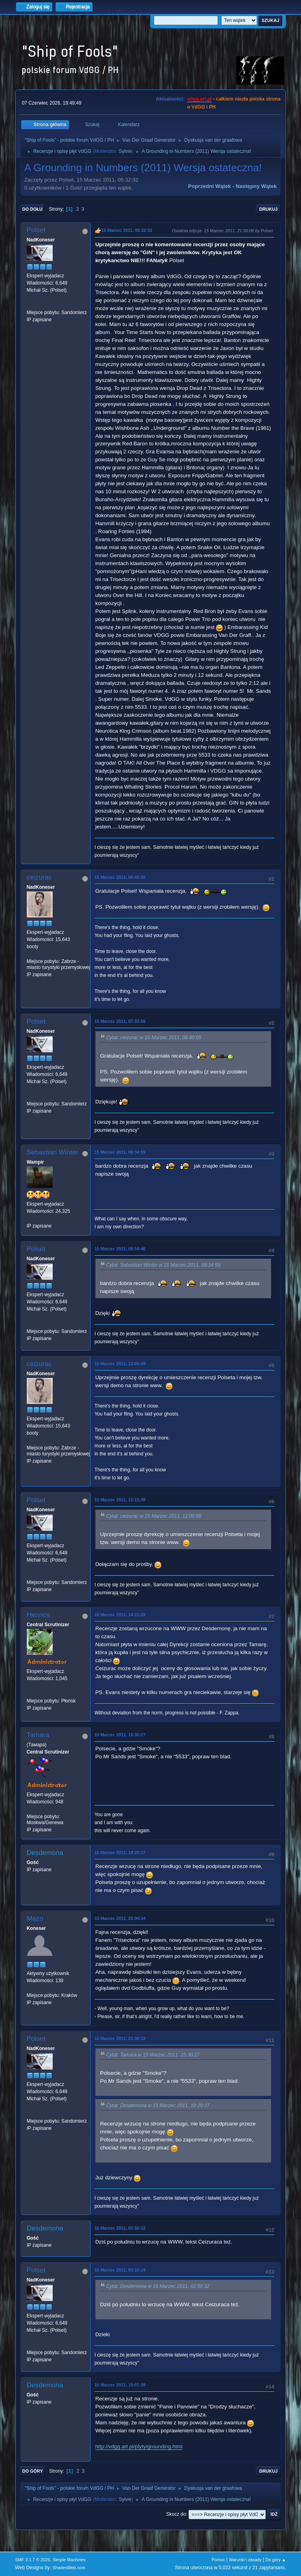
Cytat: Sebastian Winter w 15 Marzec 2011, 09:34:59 (163, 1265)
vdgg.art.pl (199, 99)
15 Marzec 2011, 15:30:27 (120, 1734)
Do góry (32, 2471)
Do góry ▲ (275, 2559)
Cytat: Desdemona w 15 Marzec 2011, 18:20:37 (158, 2105)
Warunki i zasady (245, 2559)
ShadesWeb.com (68, 2567)
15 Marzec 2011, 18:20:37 (120, 1852)
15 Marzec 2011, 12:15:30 (120, 1499)
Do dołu (32, 209)
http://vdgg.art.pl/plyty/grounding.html (139, 2446)
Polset (36, 230)
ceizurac (39, 877)
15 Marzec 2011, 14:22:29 (120, 1614)
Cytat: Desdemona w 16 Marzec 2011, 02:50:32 (158, 2286)
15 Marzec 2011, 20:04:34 (120, 1918)
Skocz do (176, 2514)
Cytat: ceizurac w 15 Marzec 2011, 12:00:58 (154, 1516)
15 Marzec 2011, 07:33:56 (120, 1021)
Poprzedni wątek (209, 186)
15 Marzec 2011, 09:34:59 (120, 1152)
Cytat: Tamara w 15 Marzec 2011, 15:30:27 (153, 2055)
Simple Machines (69, 2559)
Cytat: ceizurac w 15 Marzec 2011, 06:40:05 (154, 1037)
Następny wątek (256, 186)
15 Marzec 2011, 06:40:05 (120, 877)
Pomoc (218, 2559)
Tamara (38, 1735)
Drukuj (268, 209)
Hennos (38, 1615)
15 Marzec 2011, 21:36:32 (120, 2038)
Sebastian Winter (52, 1152)
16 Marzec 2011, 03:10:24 (120, 2270)
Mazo (35, 1918)
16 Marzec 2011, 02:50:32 (120, 2228)
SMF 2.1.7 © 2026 (32, 2559)
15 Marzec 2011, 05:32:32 (126, 230)
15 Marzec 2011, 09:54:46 (120, 1248)
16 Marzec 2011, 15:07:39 (120, 2384)
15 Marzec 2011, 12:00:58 (120, 1363)
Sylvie (125, 151)
